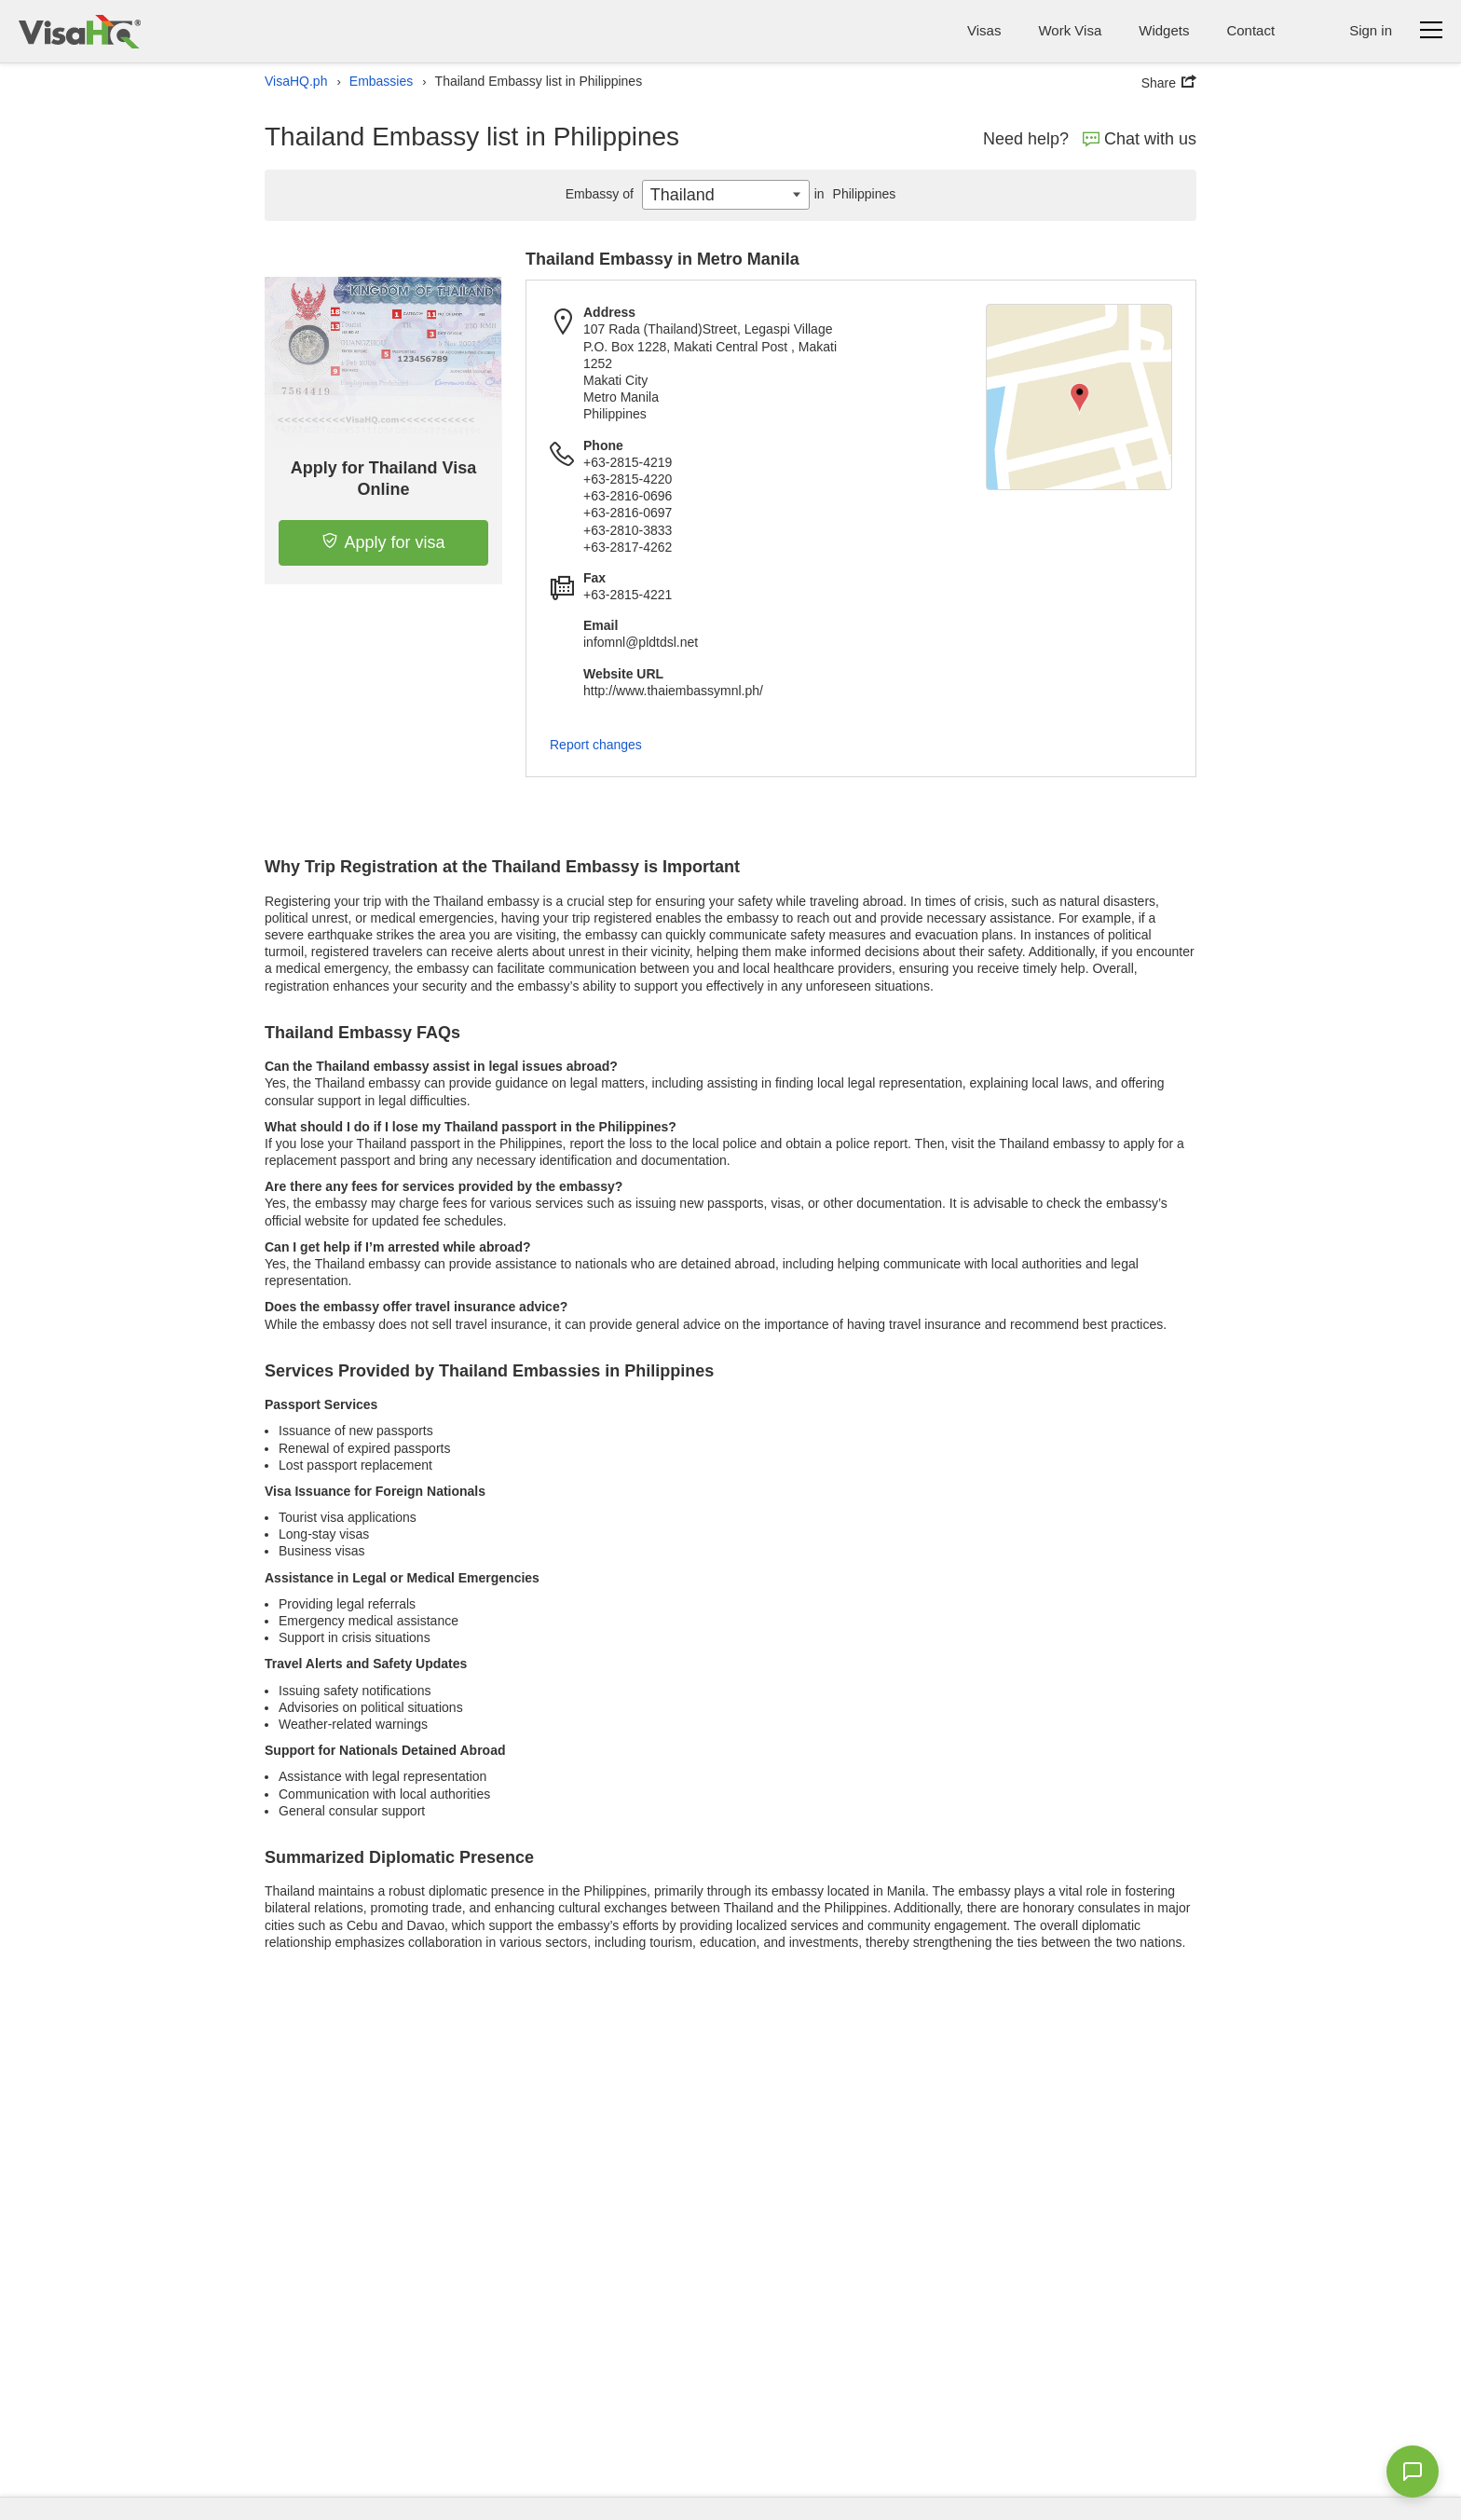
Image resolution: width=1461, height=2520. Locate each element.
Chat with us (1139, 139)
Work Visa (1069, 30)
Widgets (1164, 30)
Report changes (596, 744)
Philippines (853, 193)
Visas (984, 30)
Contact (1250, 30)
